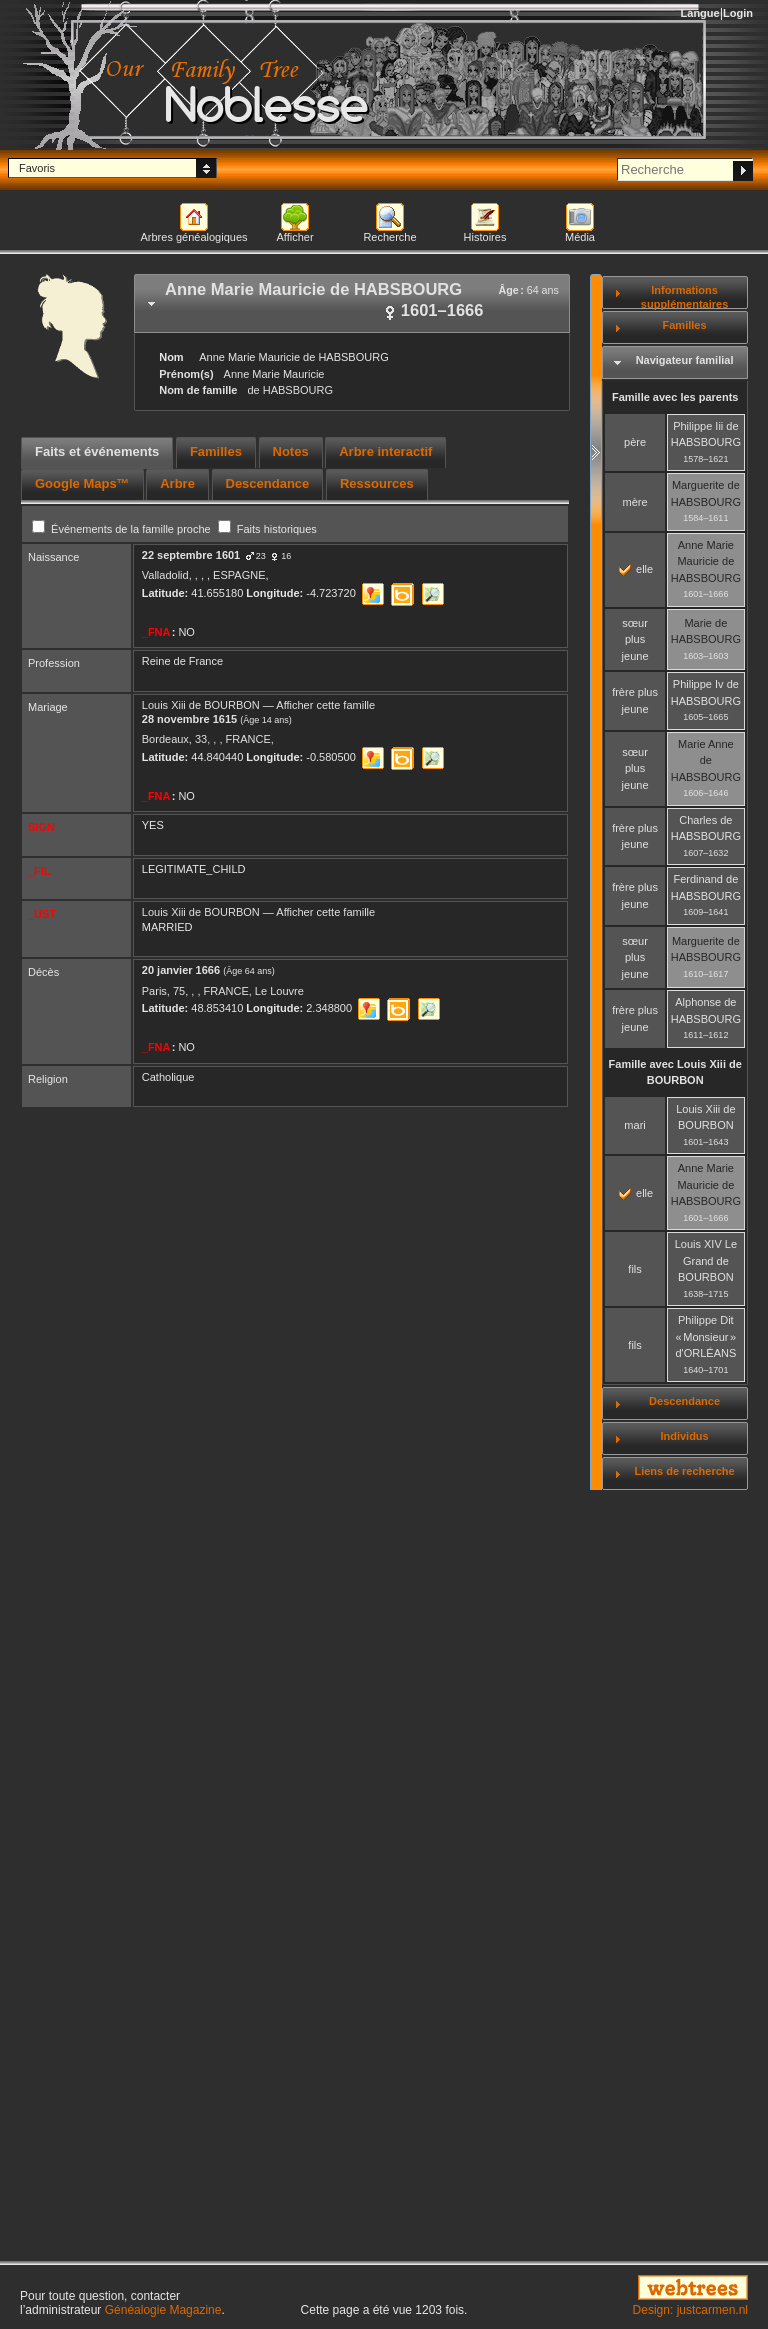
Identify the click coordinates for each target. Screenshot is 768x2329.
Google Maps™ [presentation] (82, 483)
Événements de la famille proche (123, 529)
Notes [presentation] (291, 451)
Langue (700, 13)
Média (580, 237)
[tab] (352, 303)
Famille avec (675, 1072)
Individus (684, 1436)
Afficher (294, 237)
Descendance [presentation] (268, 483)
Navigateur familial (685, 360)
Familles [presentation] (216, 451)
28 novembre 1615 (189, 719)
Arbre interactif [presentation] (385, 451)
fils (634, 1269)
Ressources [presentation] (377, 483)
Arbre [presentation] (177, 483)
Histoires (485, 237)
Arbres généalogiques (193, 237)
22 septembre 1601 (191, 555)
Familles (685, 325)
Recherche (389, 237)
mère (635, 502)
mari (634, 1125)
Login (738, 13)
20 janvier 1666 (181, 970)
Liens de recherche (684, 1471)
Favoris (37, 168)
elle (636, 569)
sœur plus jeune (635, 639)
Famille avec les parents (675, 397)
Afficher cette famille (325, 705)
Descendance (684, 1401)
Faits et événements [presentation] (97, 451)
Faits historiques (267, 529)
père (635, 442)
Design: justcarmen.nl (690, 2310)
